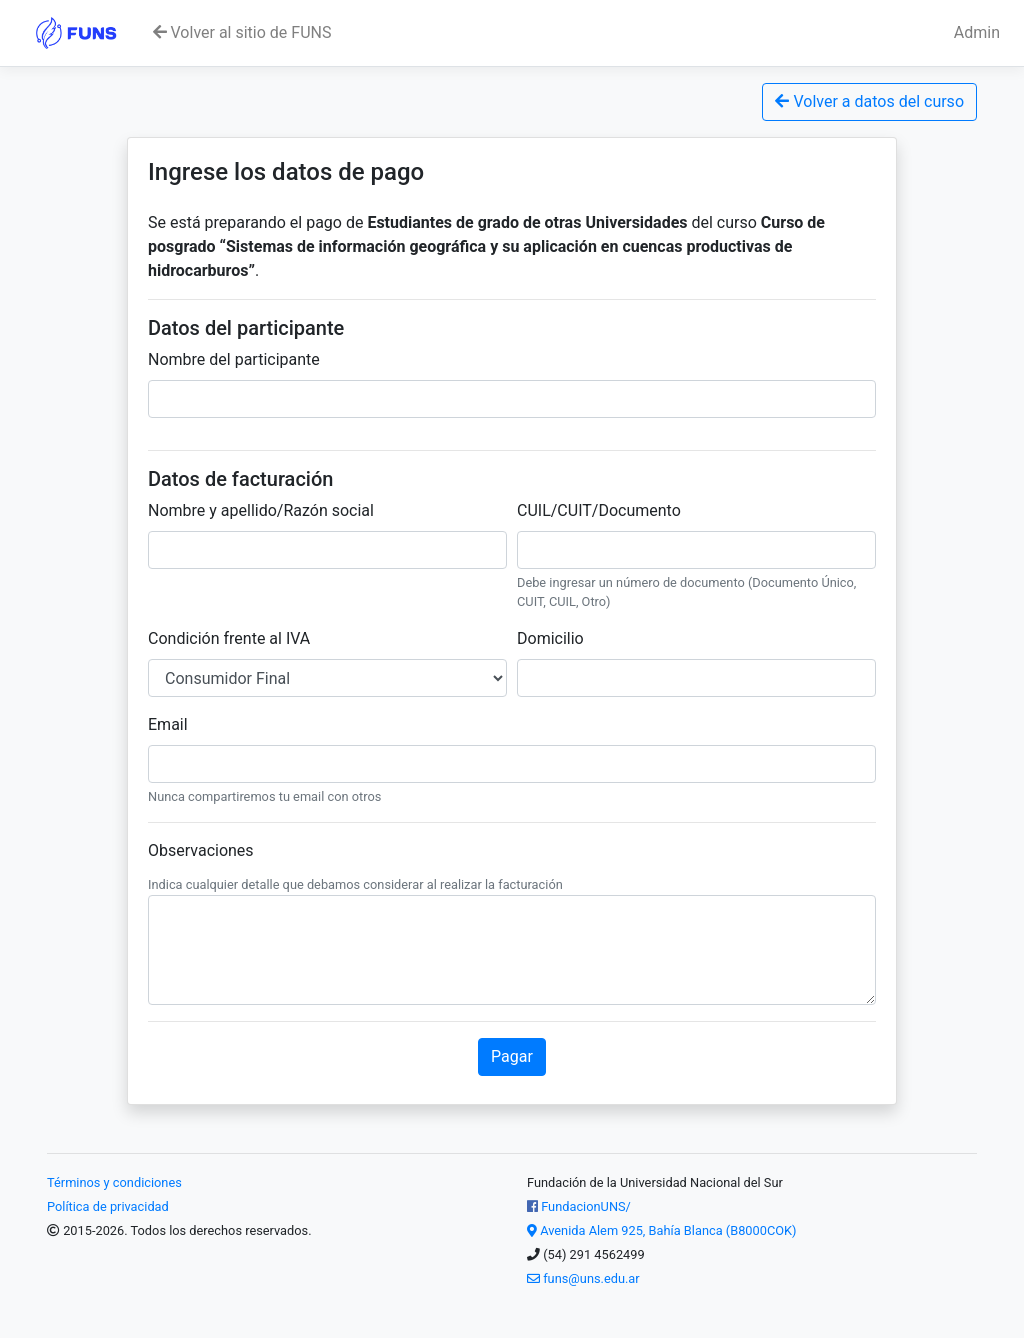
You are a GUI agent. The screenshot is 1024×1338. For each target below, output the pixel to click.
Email (168, 724)
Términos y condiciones (114, 1182)
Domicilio (550, 638)
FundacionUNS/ (579, 1206)
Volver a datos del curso (869, 101)
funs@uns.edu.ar (583, 1278)
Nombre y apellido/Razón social (261, 510)
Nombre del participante (234, 359)
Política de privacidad (108, 1206)
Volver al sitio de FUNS (242, 32)
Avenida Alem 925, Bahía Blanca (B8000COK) (662, 1230)
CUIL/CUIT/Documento (599, 510)
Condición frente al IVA (229, 638)
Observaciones (201, 850)
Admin (977, 32)
